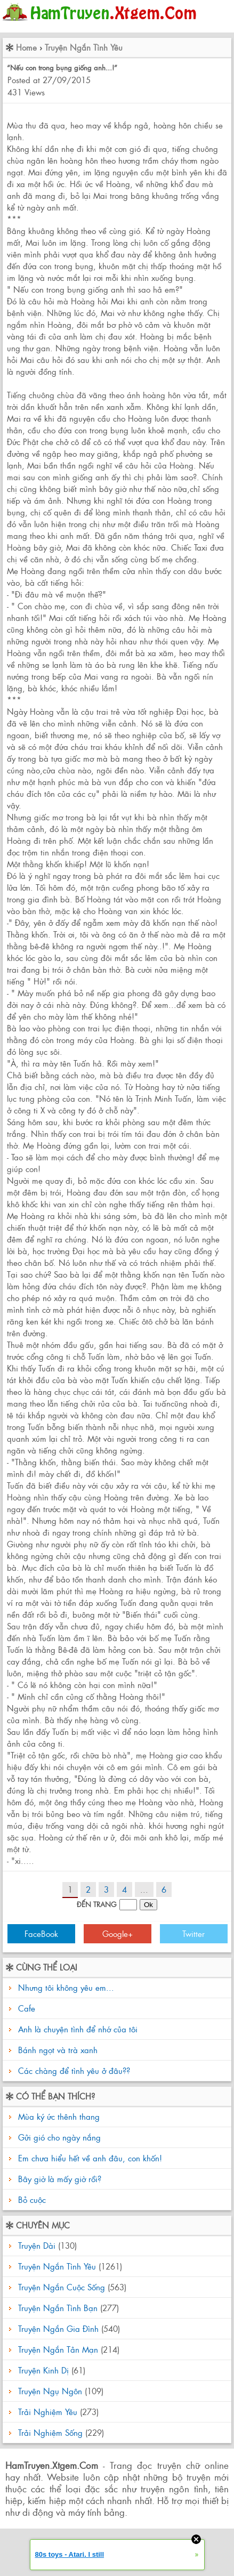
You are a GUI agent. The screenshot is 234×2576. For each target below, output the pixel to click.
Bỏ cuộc (30, 2199)
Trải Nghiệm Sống (50, 2432)
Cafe (26, 2008)
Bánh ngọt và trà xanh (58, 2050)
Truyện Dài (36, 2245)
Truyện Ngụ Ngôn (50, 2391)
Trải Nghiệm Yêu (47, 2411)
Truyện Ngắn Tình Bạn (58, 2308)
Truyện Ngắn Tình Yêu (84, 47)
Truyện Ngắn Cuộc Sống (61, 2287)
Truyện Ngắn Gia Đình (58, 2328)
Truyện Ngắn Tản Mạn (58, 2349)
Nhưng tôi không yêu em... (66, 1987)
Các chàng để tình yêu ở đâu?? (74, 2070)
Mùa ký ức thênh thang (57, 2116)
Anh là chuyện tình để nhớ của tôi (78, 2029)
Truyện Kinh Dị (43, 2370)
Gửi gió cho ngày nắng (58, 2137)
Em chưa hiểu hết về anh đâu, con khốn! (88, 2158)
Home (26, 47)
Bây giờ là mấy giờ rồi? (58, 2179)
